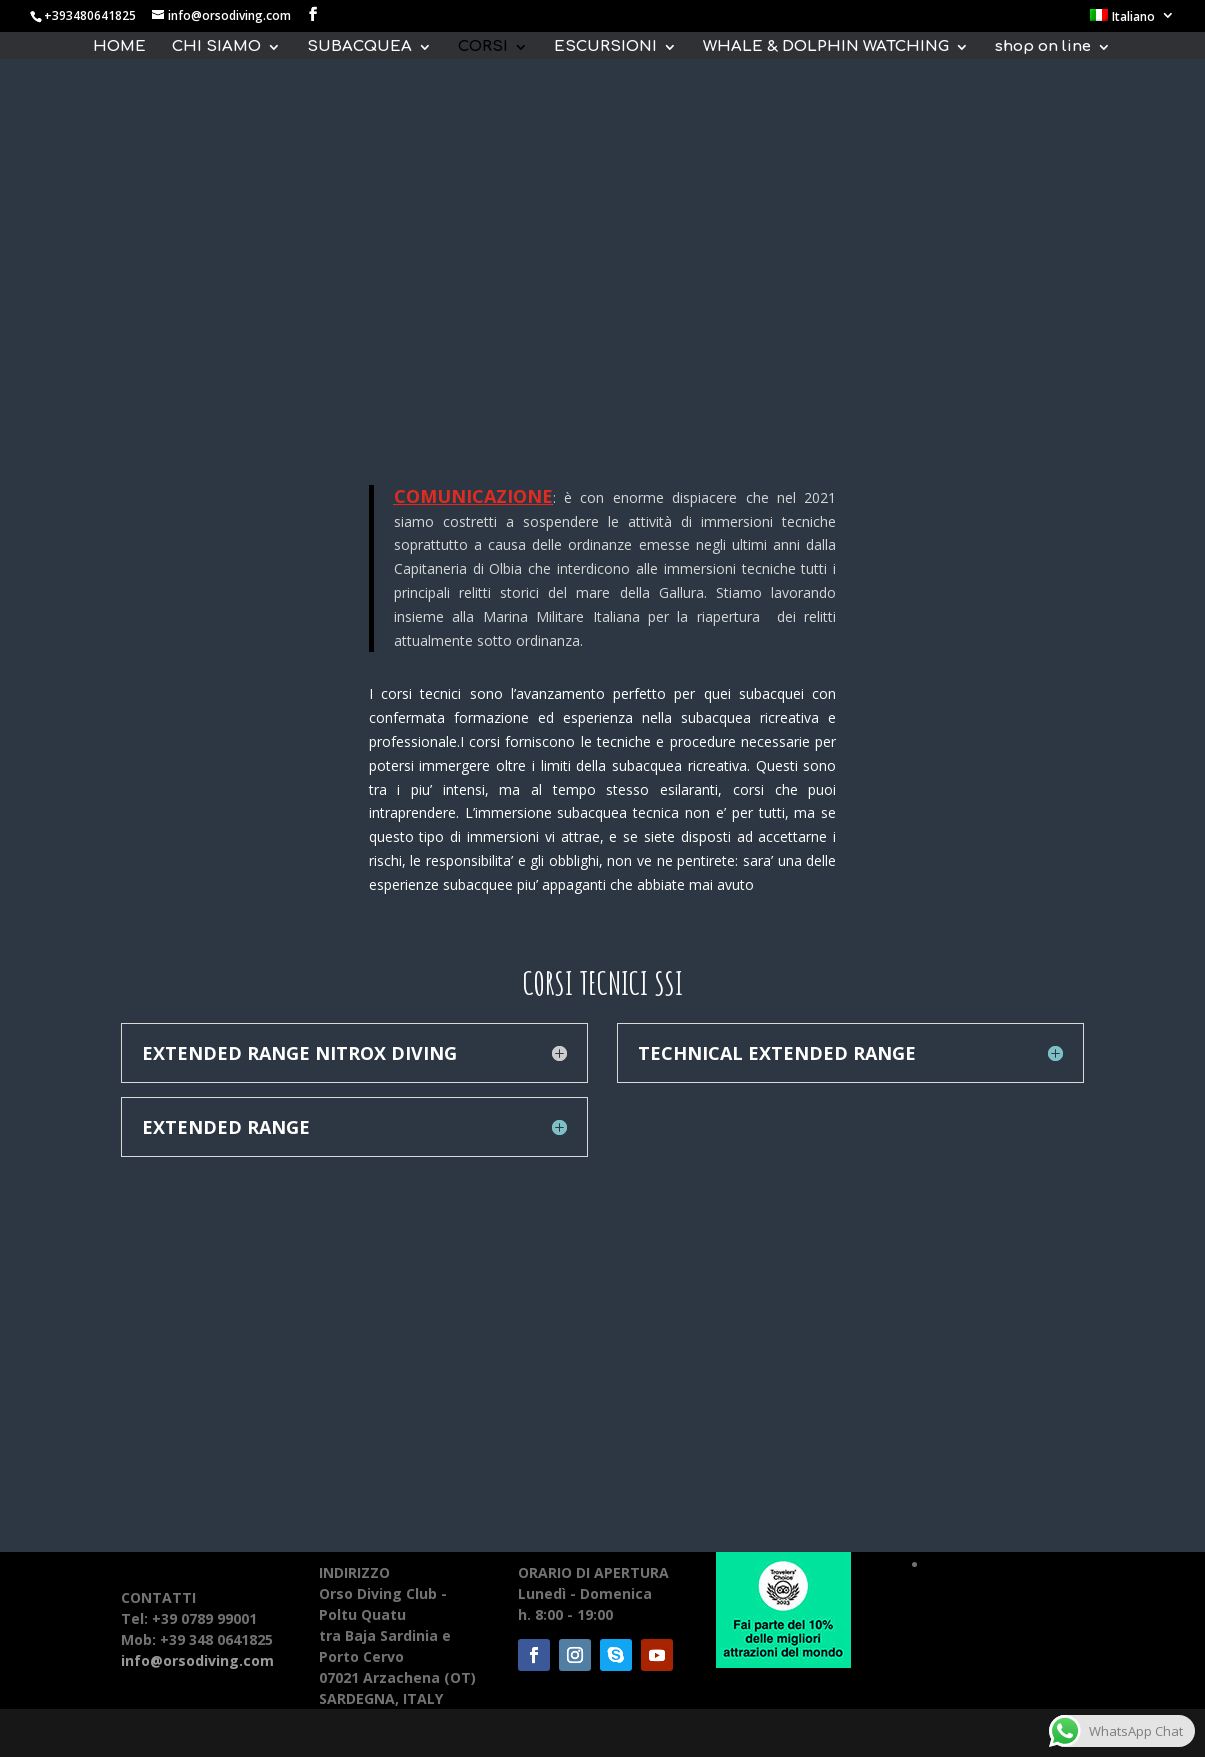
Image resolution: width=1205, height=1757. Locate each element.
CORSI (483, 47)
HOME (119, 47)
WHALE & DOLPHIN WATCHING (826, 47)
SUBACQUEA (359, 47)
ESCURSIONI (605, 47)
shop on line (1043, 47)
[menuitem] (1132, 20)
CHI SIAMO (216, 47)
